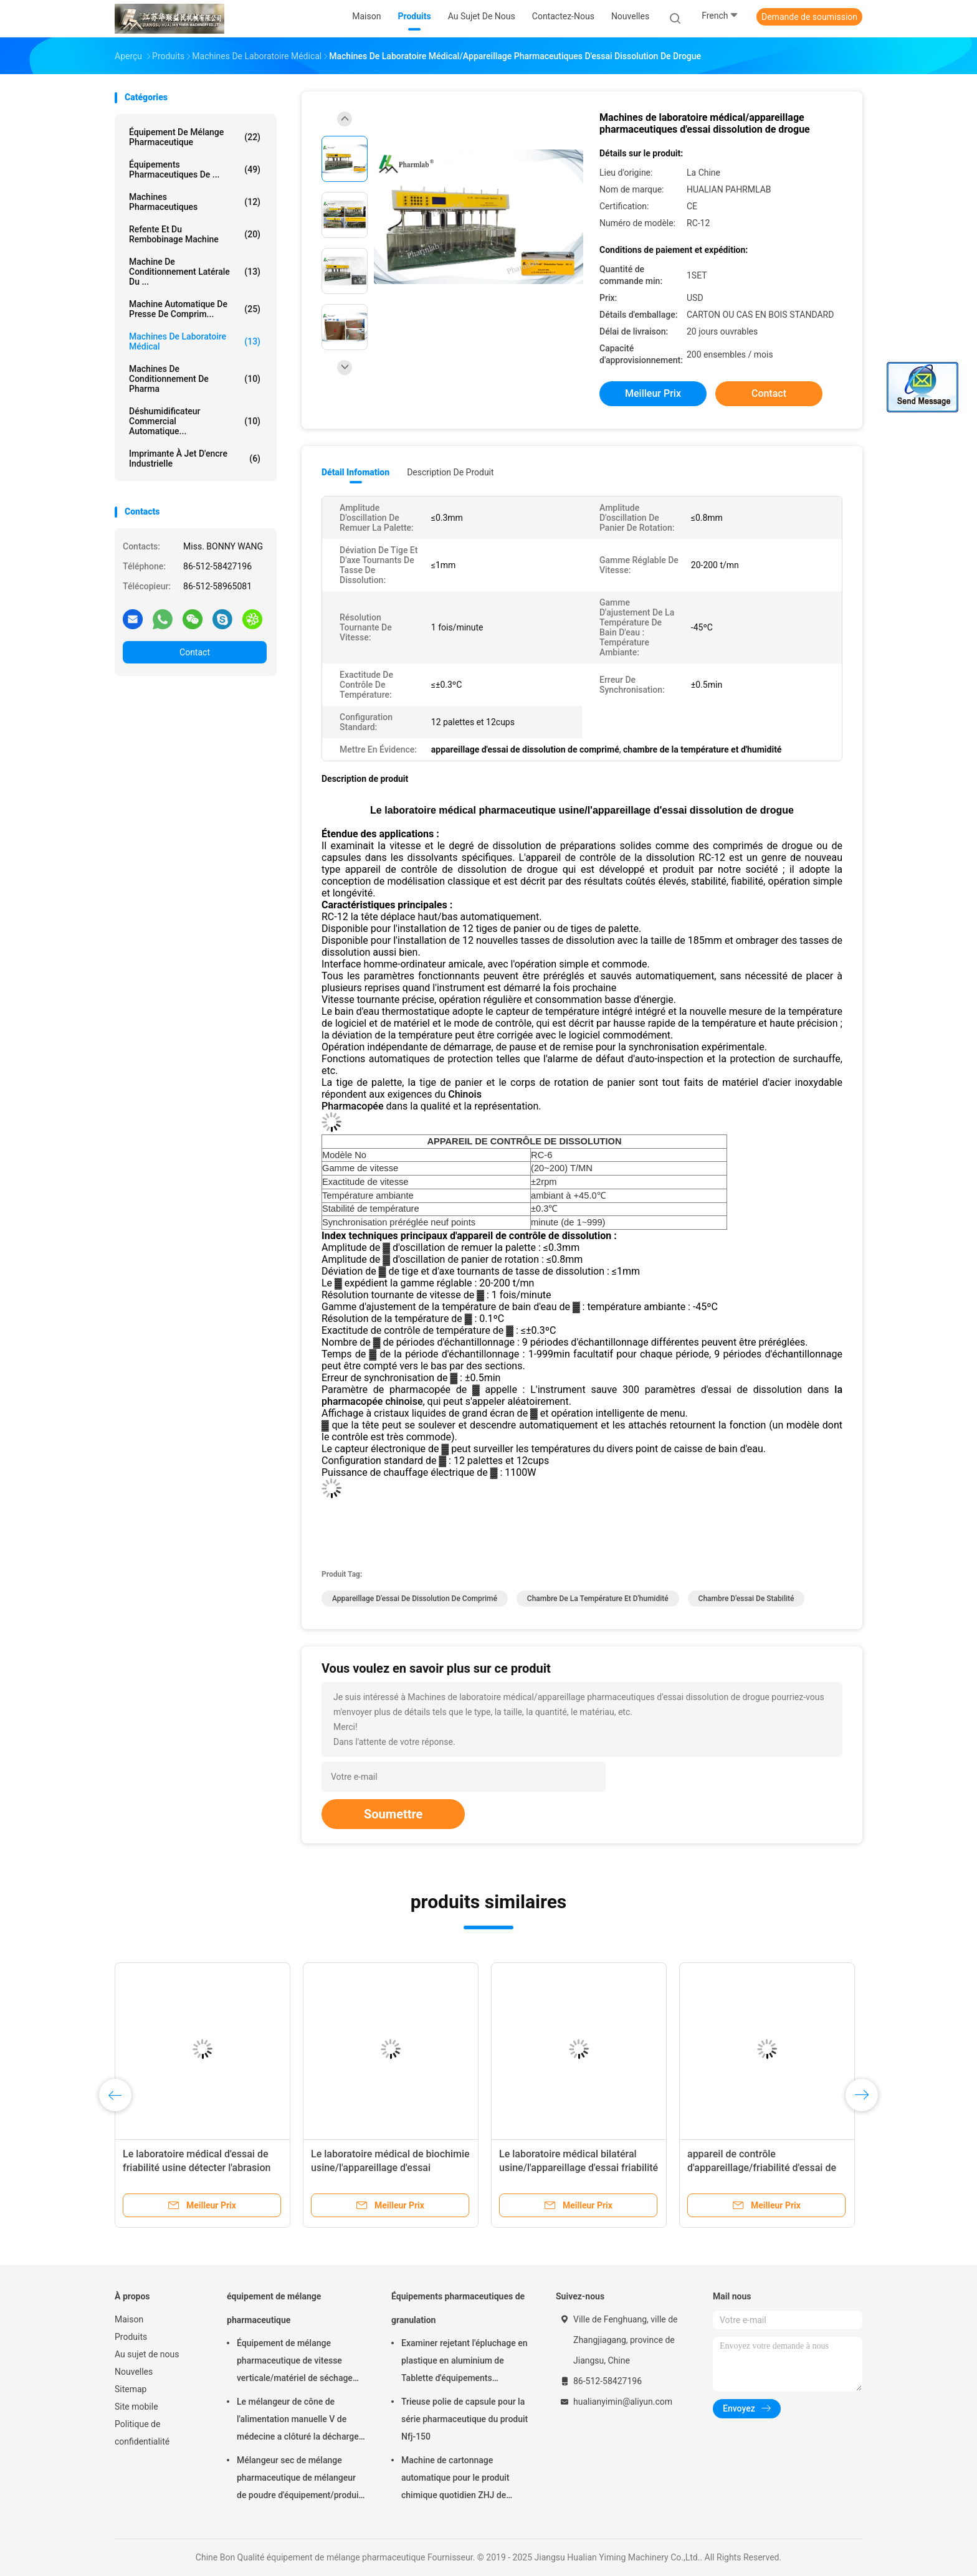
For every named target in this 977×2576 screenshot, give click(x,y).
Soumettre (393, 1814)
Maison (129, 2319)
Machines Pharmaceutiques (194, 202)
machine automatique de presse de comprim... (194, 309)
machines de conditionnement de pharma (194, 379)
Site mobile (136, 2407)
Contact (194, 652)
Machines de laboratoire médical (194, 341)
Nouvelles (134, 2372)
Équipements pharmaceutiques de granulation (458, 2308)
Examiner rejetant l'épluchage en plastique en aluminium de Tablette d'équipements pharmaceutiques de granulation (464, 2362)
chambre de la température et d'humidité (598, 1598)
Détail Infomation (355, 472)
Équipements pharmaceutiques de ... (194, 169)
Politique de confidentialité (142, 2432)
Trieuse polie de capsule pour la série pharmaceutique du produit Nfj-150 (464, 2419)
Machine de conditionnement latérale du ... (194, 272)
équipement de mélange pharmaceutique (194, 137)
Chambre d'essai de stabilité (746, 1598)
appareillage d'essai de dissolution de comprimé (414, 1598)
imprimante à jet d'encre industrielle (194, 458)
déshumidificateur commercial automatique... (194, 421)
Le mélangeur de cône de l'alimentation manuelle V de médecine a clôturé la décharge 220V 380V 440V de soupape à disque (298, 2421)
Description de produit (450, 472)
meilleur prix (653, 393)
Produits (131, 2337)
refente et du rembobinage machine (194, 234)
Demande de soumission (809, 17)
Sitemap (130, 2389)
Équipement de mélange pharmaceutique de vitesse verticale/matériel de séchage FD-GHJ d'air (295, 2362)
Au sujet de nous (147, 2354)
